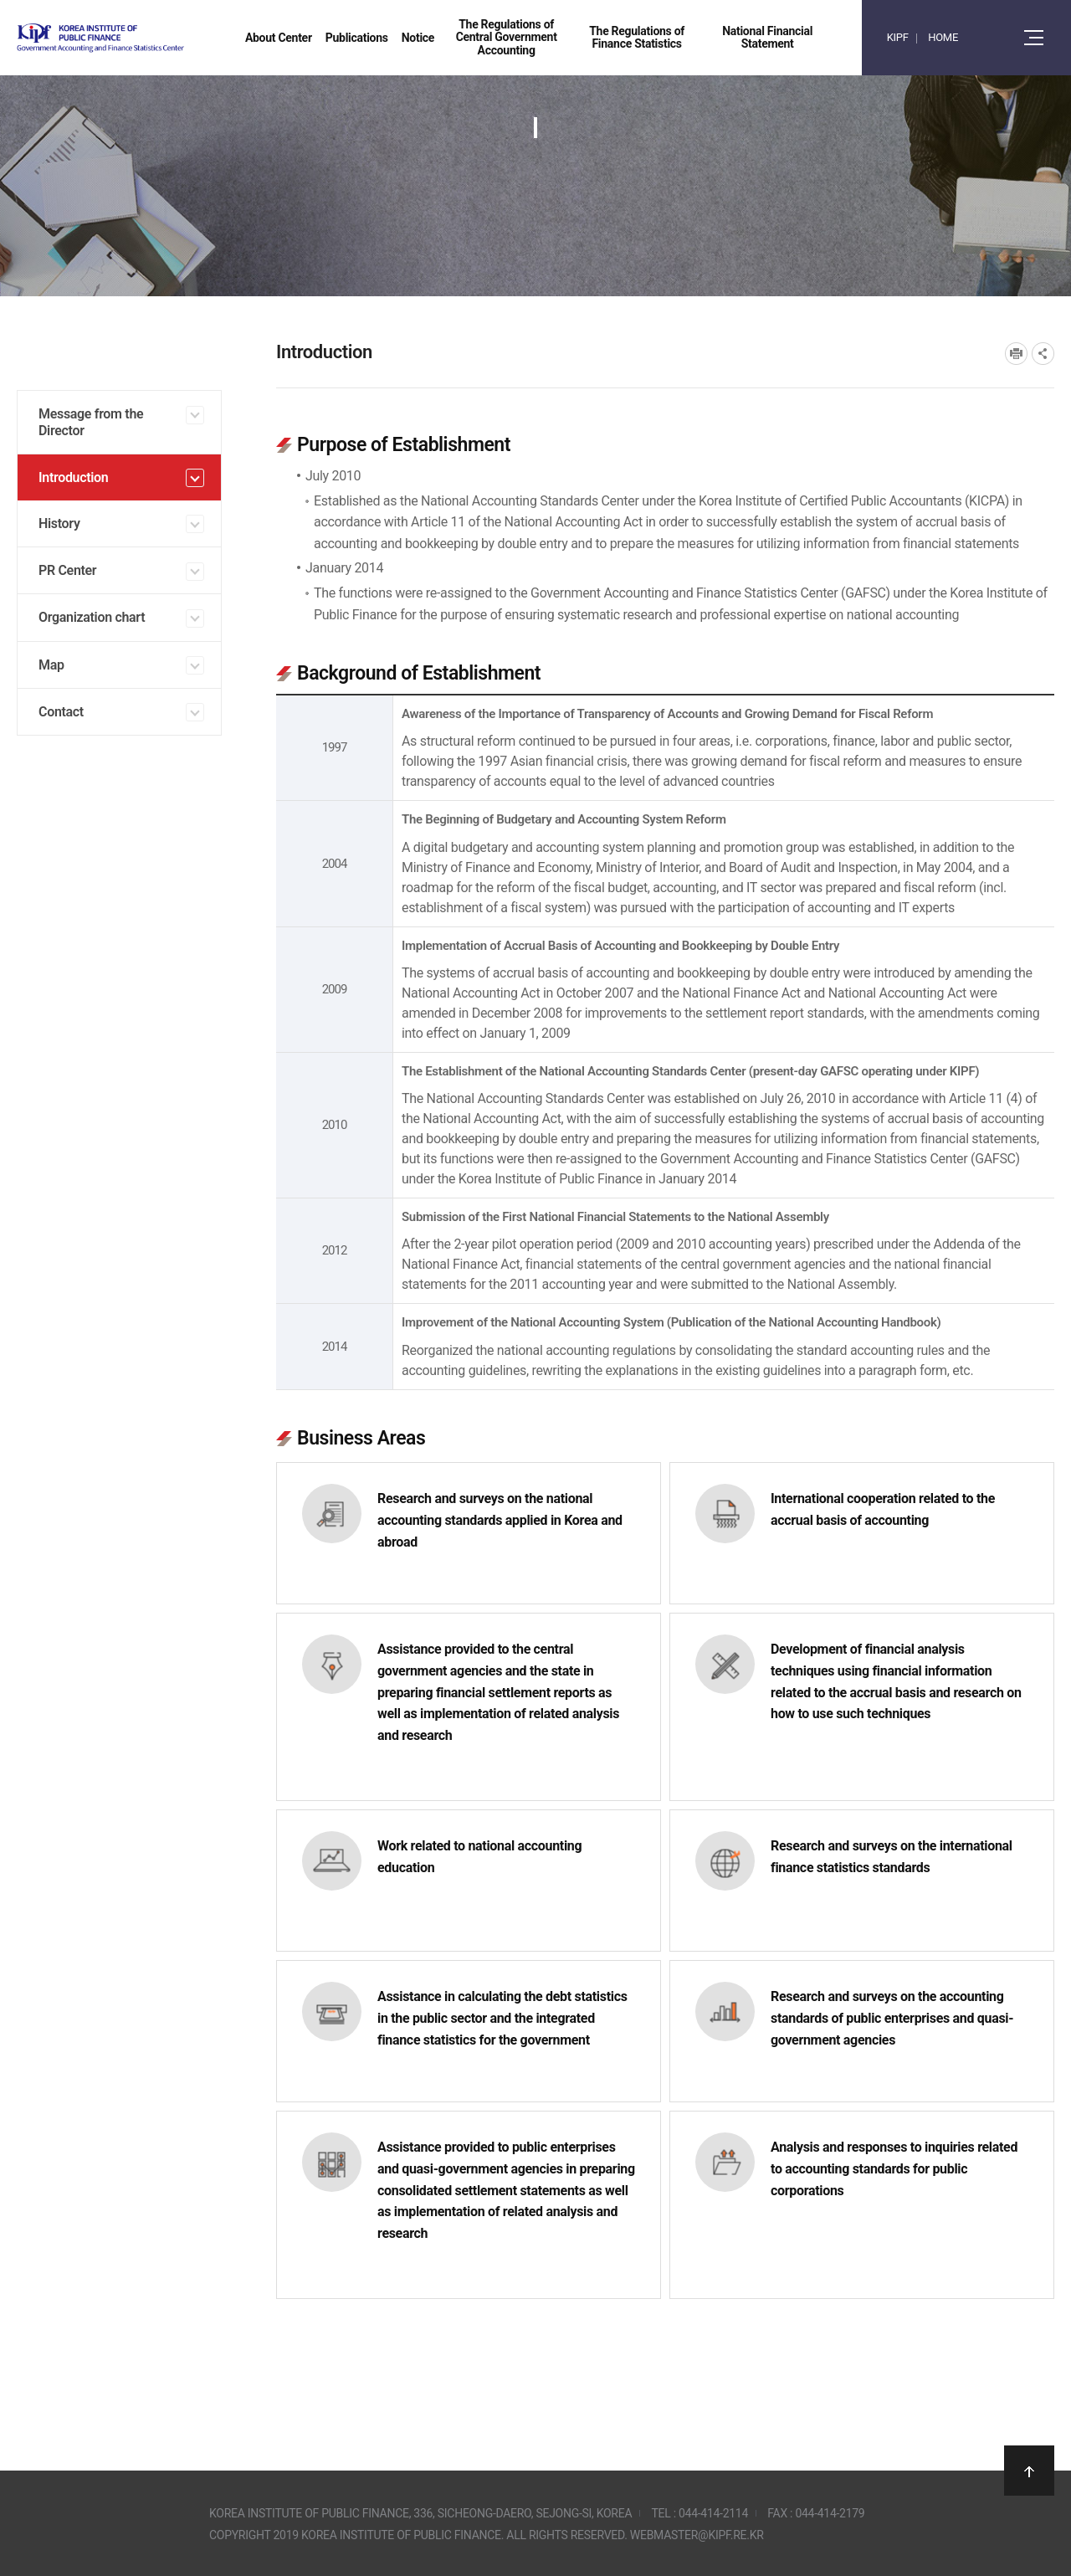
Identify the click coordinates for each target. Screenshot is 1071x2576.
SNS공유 (1043, 353)
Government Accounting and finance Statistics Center (145, 38)
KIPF (898, 37)
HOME (943, 37)
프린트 (1016, 353)
